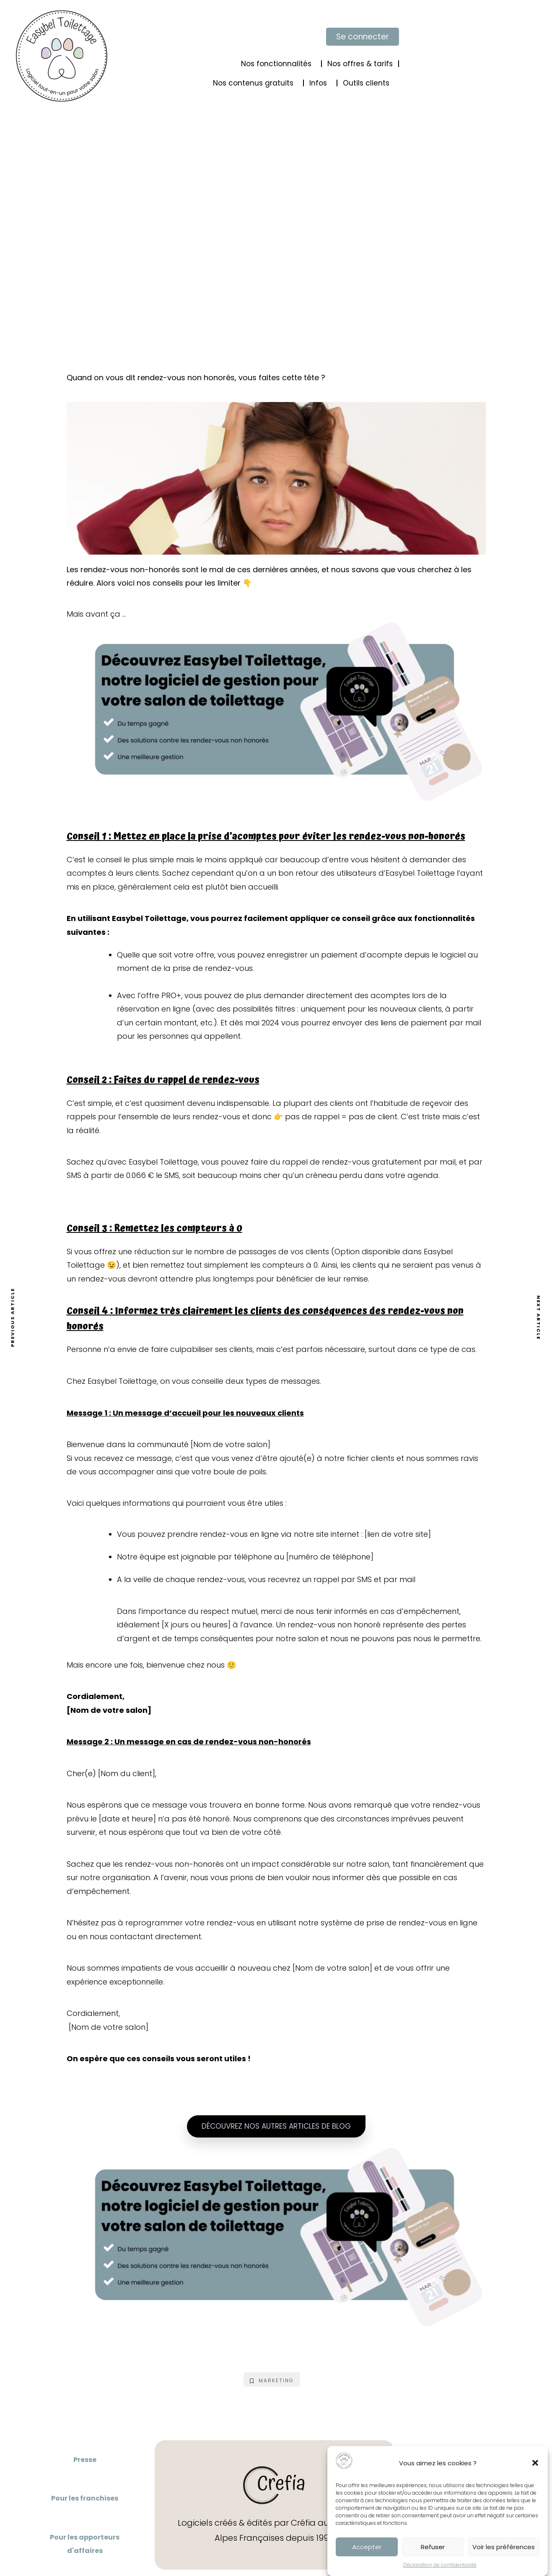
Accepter (366, 2547)
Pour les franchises (84, 2498)
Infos (320, 83)
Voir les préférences (503, 2547)
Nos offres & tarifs (360, 64)
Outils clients (368, 83)
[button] (535, 2463)
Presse (84, 2459)
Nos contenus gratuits (255, 83)
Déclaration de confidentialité (440, 2565)
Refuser (433, 2547)
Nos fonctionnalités (278, 64)
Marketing (272, 2380)
